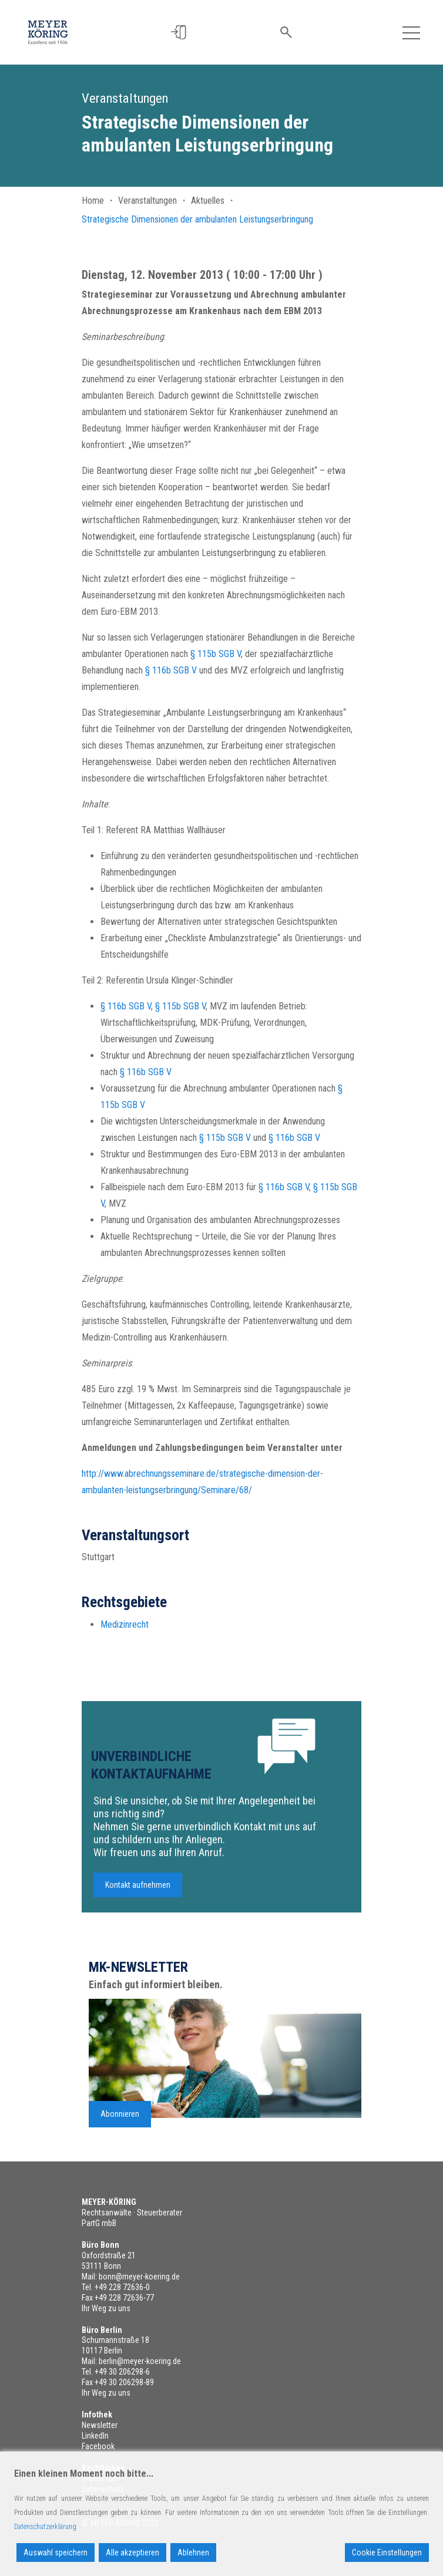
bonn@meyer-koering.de (139, 2276)
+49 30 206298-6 (122, 2371)
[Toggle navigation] (411, 32)
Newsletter (100, 2425)
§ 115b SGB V (215, 653)
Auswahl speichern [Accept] (56, 2552)
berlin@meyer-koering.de (140, 2361)
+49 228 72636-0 (122, 2287)
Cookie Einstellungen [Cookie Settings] (387, 2552)
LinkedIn (95, 2435)
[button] (183, 32)
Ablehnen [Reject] (193, 2552)
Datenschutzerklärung (45, 2527)
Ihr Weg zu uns (106, 2308)
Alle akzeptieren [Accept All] (132, 2552)
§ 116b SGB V (171, 670)
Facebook (98, 2446)
